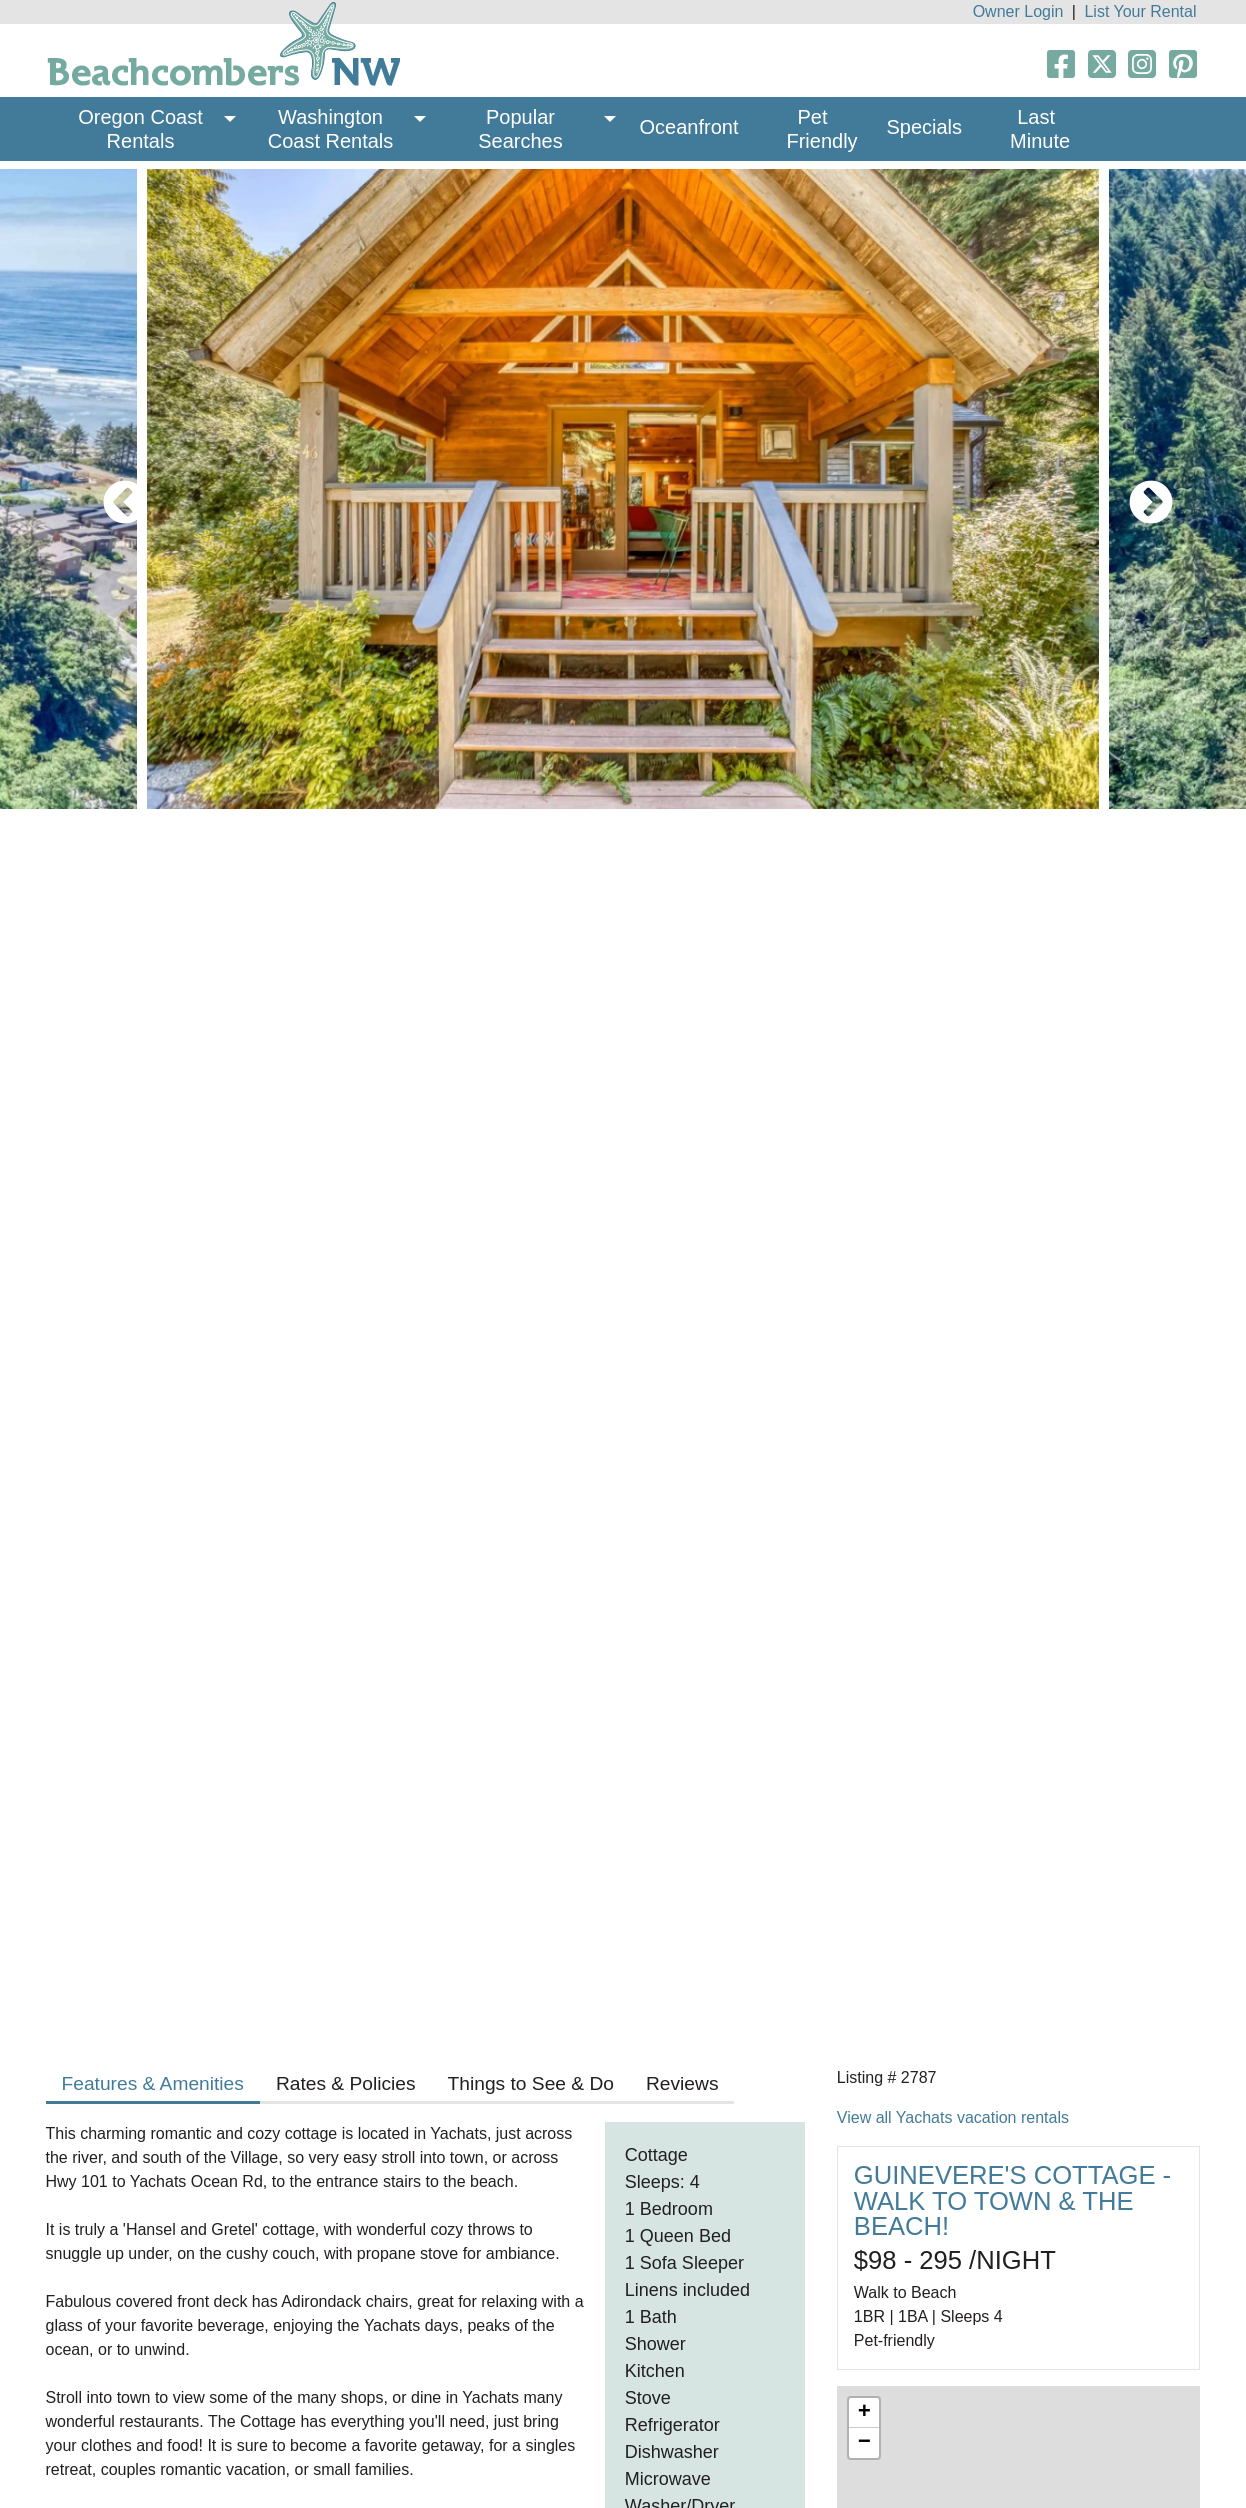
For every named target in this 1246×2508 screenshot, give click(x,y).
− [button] (864, 2443)
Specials (924, 127)
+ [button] (864, 2413)
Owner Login (1018, 11)
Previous (110, 489)
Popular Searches (520, 129)
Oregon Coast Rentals (143, 129)
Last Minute (1040, 129)
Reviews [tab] (682, 2083)
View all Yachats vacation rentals (953, 2117)
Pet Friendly (821, 129)
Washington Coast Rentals (331, 129)
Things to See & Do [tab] (531, 2083)
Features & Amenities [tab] (153, 2083)
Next (1136, 489)
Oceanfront (689, 127)
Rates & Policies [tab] (346, 2083)
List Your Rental (1140, 11)
